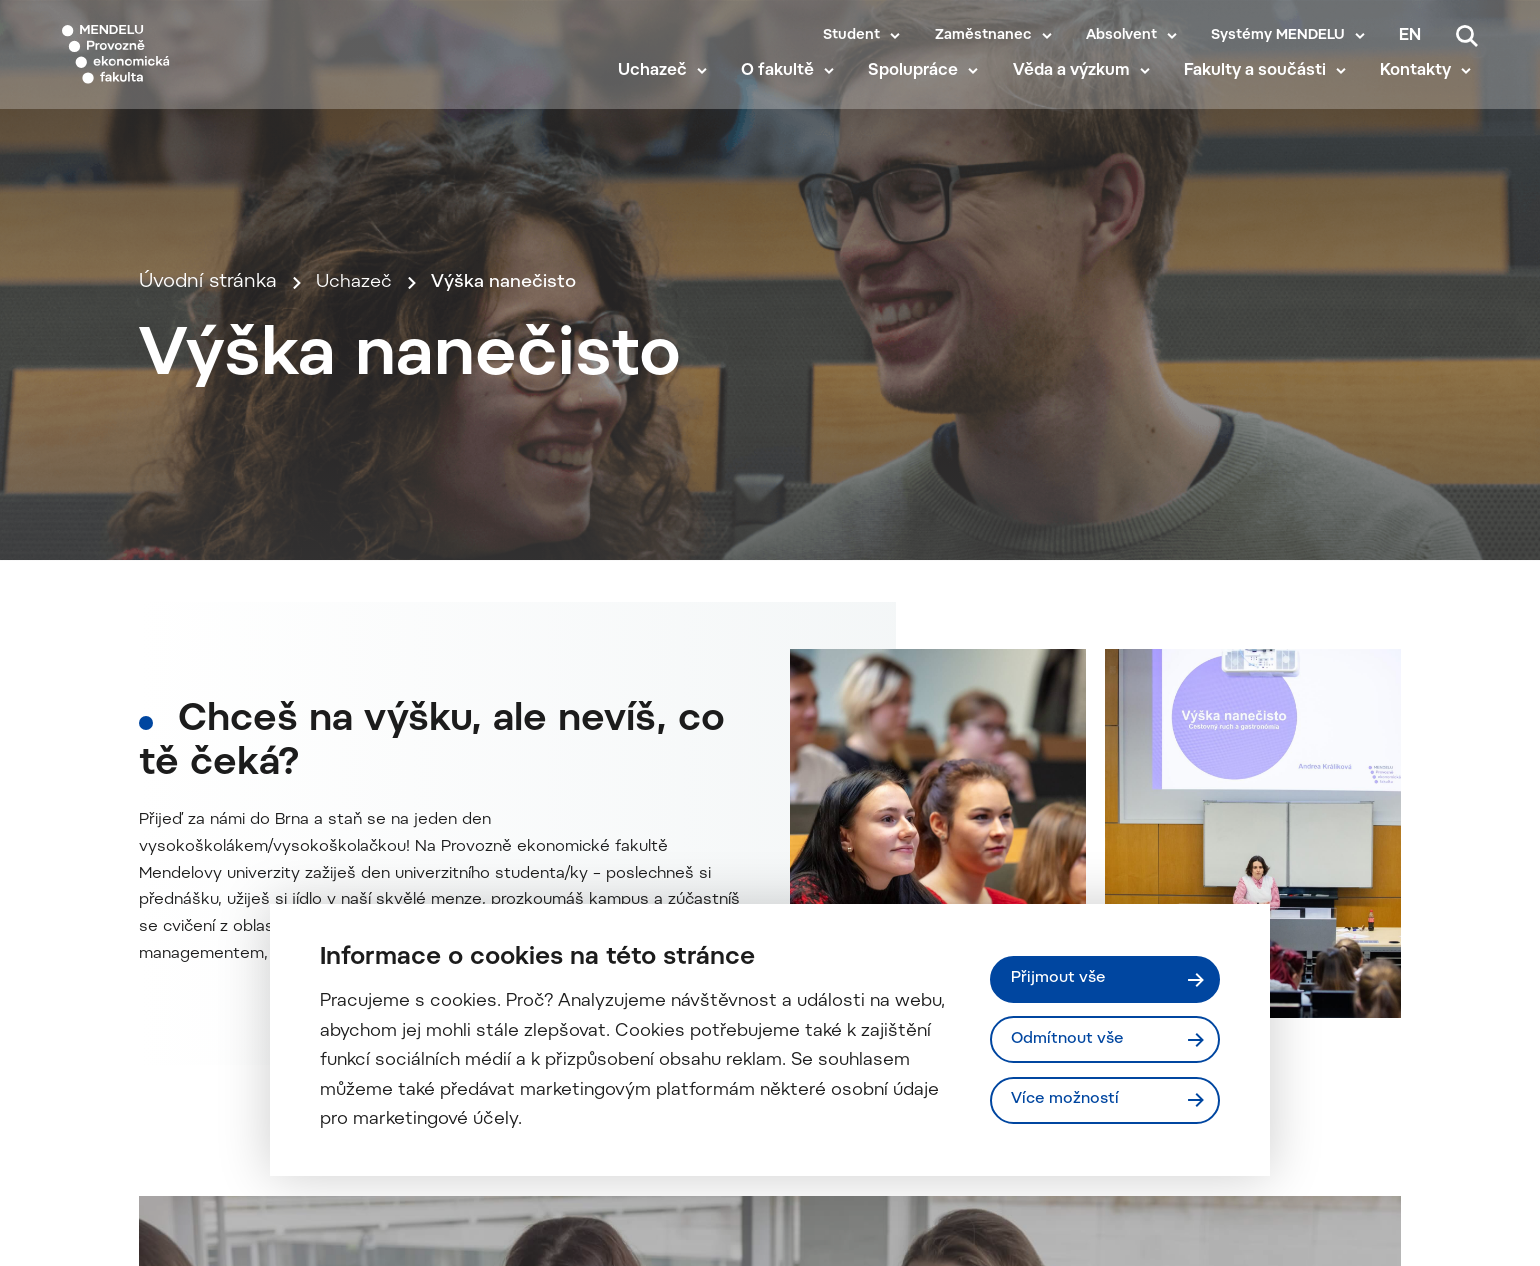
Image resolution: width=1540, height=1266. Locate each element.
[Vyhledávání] (1467, 36)
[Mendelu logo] (180, 62)
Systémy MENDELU (1278, 36)
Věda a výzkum (1077, 92)
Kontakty (1422, 92)
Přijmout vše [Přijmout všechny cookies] (1060, 978)
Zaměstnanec (983, 36)
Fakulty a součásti (1261, 92)
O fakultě (784, 92)
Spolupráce (920, 92)
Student (851, 36)
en (1410, 36)
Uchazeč (658, 92)
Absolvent (1121, 36)
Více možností (1068, 1101)
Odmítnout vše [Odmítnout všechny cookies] (1070, 1039)
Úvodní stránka (208, 390)
